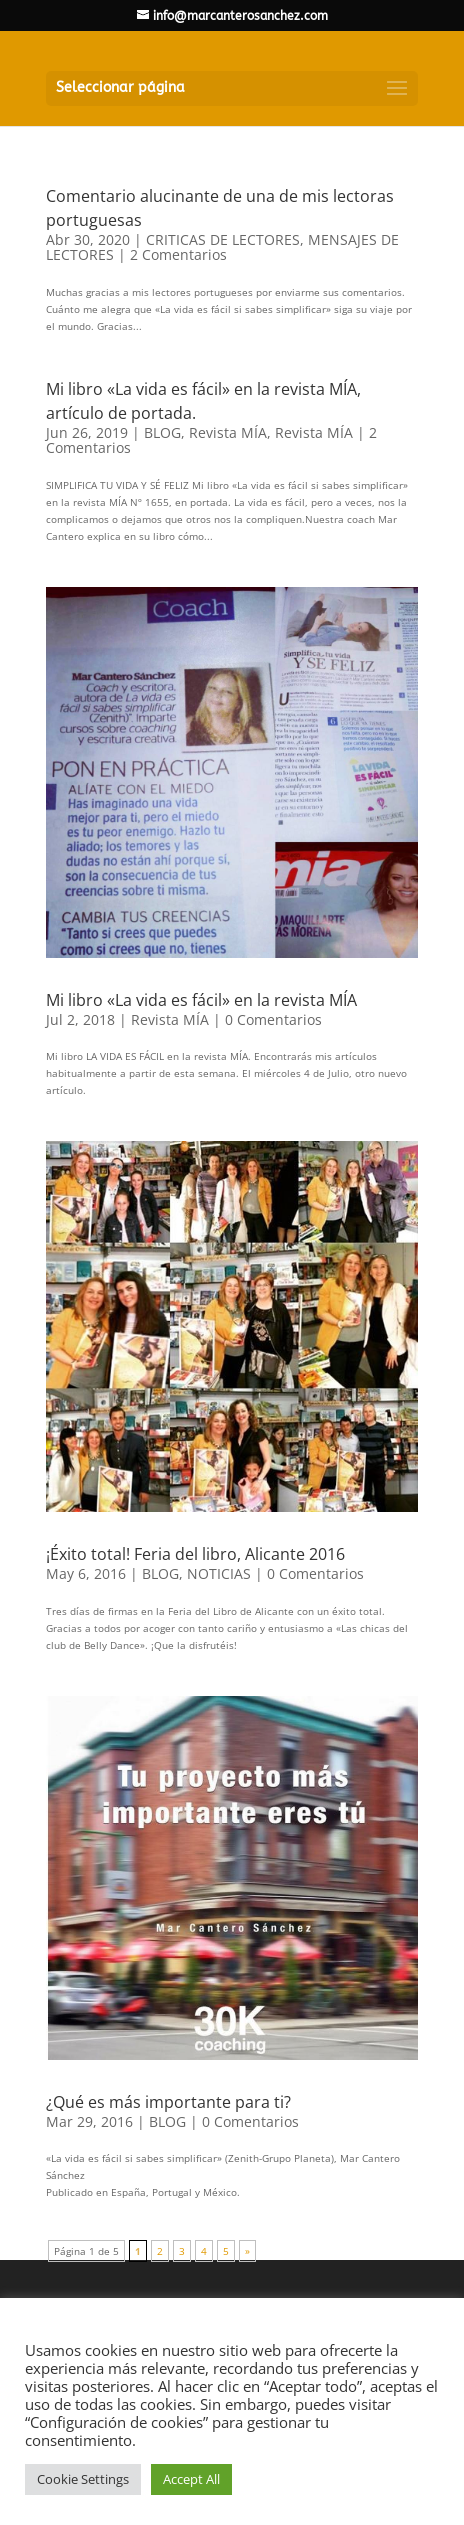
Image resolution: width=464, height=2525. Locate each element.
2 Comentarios (178, 254)
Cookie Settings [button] (83, 2479)
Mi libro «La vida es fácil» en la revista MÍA (201, 1000)
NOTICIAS (219, 1573)
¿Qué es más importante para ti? (168, 2102)
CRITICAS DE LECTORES (223, 239)
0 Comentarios (273, 1019)
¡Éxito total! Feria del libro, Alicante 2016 (195, 1554)
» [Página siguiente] (247, 2251)
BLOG (162, 432)
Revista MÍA (228, 432)
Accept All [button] (191, 2479)
